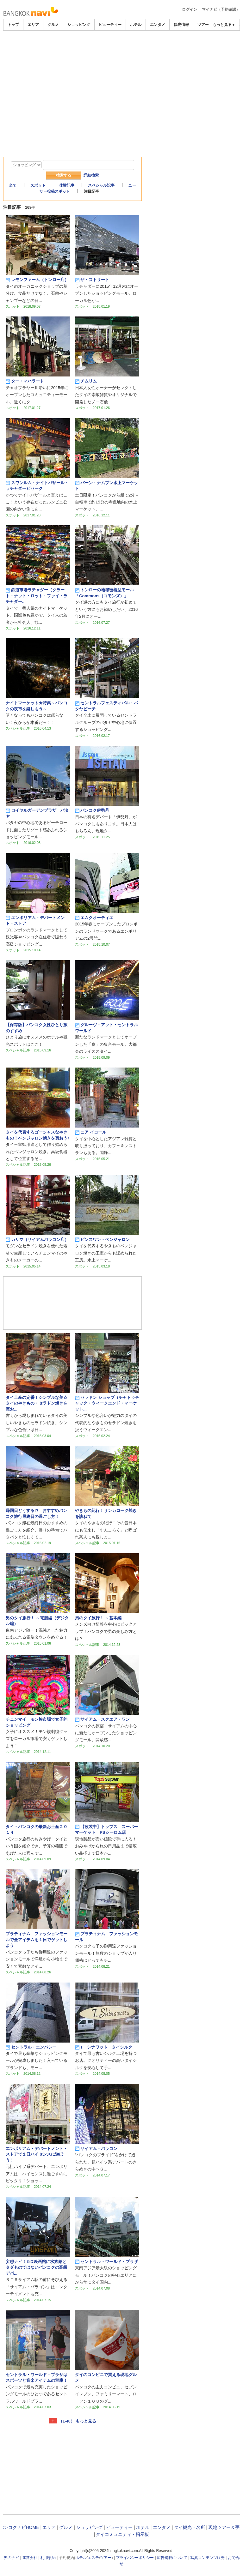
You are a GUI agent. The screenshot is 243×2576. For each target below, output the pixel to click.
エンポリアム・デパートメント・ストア (35, 920)
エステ (93, 2557)
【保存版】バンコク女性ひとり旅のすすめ (36, 1027)
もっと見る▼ (224, 24)
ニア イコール (90, 1132)
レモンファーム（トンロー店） (37, 279)
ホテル (135, 24)
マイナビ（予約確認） (221, 9)
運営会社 (29, 2557)
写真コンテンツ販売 (207, 2557)
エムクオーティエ (94, 917)
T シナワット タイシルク (103, 2047)
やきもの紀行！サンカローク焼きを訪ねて (106, 1513)
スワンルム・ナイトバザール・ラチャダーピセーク (37, 485)
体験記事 (66, 185)
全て (12, 185)
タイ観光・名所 (189, 2527)
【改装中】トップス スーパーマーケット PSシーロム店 (106, 1829)
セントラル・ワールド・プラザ (106, 2261)
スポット (38, 185)
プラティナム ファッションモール (106, 1936)
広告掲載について (172, 2557)
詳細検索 (91, 175)
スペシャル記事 (101, 185)
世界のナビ (9, 2557)
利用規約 (48, 2557)
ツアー (105, 2557)
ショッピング (78, 24)
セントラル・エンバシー (31, 2047)
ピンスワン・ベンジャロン (102, 1239)
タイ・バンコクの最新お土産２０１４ (36, 1829)
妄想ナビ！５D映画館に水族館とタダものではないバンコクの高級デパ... (36, 2267)
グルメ (53, 24)
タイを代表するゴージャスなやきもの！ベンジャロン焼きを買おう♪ (38, 1135)
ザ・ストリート (92, 279)
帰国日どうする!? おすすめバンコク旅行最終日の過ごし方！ (36, 1513)
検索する (63, 175)
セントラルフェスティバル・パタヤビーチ (106, 706)
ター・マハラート (25, 381)
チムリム (86, 381)
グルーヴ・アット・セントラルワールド (106, 1027)
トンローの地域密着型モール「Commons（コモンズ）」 (104, 592)
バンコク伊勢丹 (92, 810)
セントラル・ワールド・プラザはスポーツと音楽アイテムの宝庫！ (36, 2377)
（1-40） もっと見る (78, 2421)
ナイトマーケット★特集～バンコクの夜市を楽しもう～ (36, 706)
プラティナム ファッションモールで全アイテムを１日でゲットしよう (36, 1939)
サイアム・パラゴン (96, 2148)
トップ (13, 24)
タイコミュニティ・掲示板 (122, 2534)
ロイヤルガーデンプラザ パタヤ (37, 813)
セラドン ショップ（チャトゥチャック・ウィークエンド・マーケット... (107, 1403)
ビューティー (110, 24)
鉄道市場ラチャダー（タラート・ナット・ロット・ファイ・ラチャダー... (36, 595)
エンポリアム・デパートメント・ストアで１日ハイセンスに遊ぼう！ (36, 2154)
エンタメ (157, 24)
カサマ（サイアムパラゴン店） (37, 1239)
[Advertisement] (121, 48)
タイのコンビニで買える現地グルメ (106, 2377)
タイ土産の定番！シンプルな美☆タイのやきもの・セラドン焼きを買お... (36, 1403)
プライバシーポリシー (135, 2557)
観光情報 (181, 24)
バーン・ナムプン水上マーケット (106, 485)
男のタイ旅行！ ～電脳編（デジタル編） (37, 1621)
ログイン (189, 9)
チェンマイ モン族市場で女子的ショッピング (36, 1722)
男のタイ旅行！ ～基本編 (98, 1618)
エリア (33, 24)
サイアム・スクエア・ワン (102, 1719)
